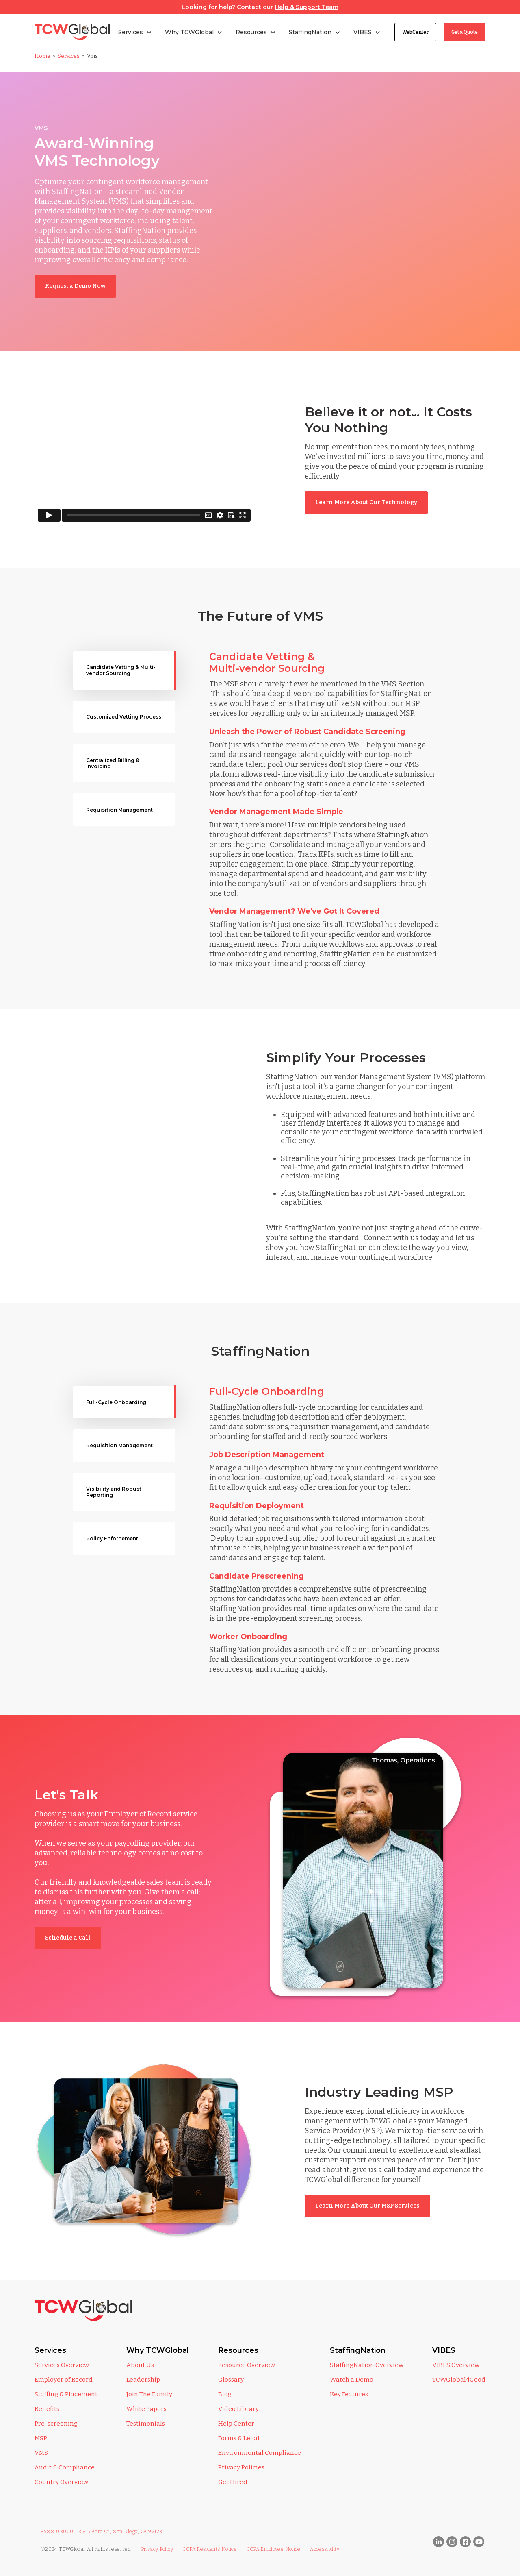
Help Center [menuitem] (236, 2423)
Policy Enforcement (112, 1538)
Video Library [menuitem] (238, 2409)
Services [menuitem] (50, 2350)
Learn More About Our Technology (366, 502)
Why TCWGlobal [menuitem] (157, 2350)
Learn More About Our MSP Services (367, 2205)
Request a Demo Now (75, 286)
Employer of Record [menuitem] (64, 2379)
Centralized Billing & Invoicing (112, 763)
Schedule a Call (68, 1937)
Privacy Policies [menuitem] (241, 2467)
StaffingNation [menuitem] (358, 2350)
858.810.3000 (57, 2532)
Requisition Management (119, 810)
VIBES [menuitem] (443, 2350)
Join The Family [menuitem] (149, 2394)
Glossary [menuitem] (231, 2379)
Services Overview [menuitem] (62, 2365)
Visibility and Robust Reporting (113, 1492)
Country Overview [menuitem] (61, 2482)
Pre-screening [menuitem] (56, 2423)
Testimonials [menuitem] (145, 2423)
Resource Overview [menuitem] (246, 2365)
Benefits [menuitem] (47, 2409)
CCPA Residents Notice (209, 2549)
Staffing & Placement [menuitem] (66, 2394)
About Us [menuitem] (140, 2365)
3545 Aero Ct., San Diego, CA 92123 (120, 2532)
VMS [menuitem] (41, 2452)
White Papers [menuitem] (146, 2409)
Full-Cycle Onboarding (116, 1402)
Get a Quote (464, 32)
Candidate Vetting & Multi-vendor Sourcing (121, 670)
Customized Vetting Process (123, 717)
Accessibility (324, 2549)
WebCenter (415, 32)
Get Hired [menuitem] (232, 2482)
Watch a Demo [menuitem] (351, 2379)
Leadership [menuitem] (143, 2379)
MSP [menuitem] (41, 2438)
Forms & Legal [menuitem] (239, 2438)
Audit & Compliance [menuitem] (65, 2467)
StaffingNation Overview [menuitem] (366, 2365)
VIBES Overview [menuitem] (455, 2365)
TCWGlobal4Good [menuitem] (458, 2379)
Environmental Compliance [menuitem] (259, 2452)
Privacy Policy (157, 2549)
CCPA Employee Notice (274, 2549)
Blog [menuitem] (225, 2394)
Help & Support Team (306, 7)
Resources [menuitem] (238, 2350)
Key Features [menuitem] (349, 2394)
